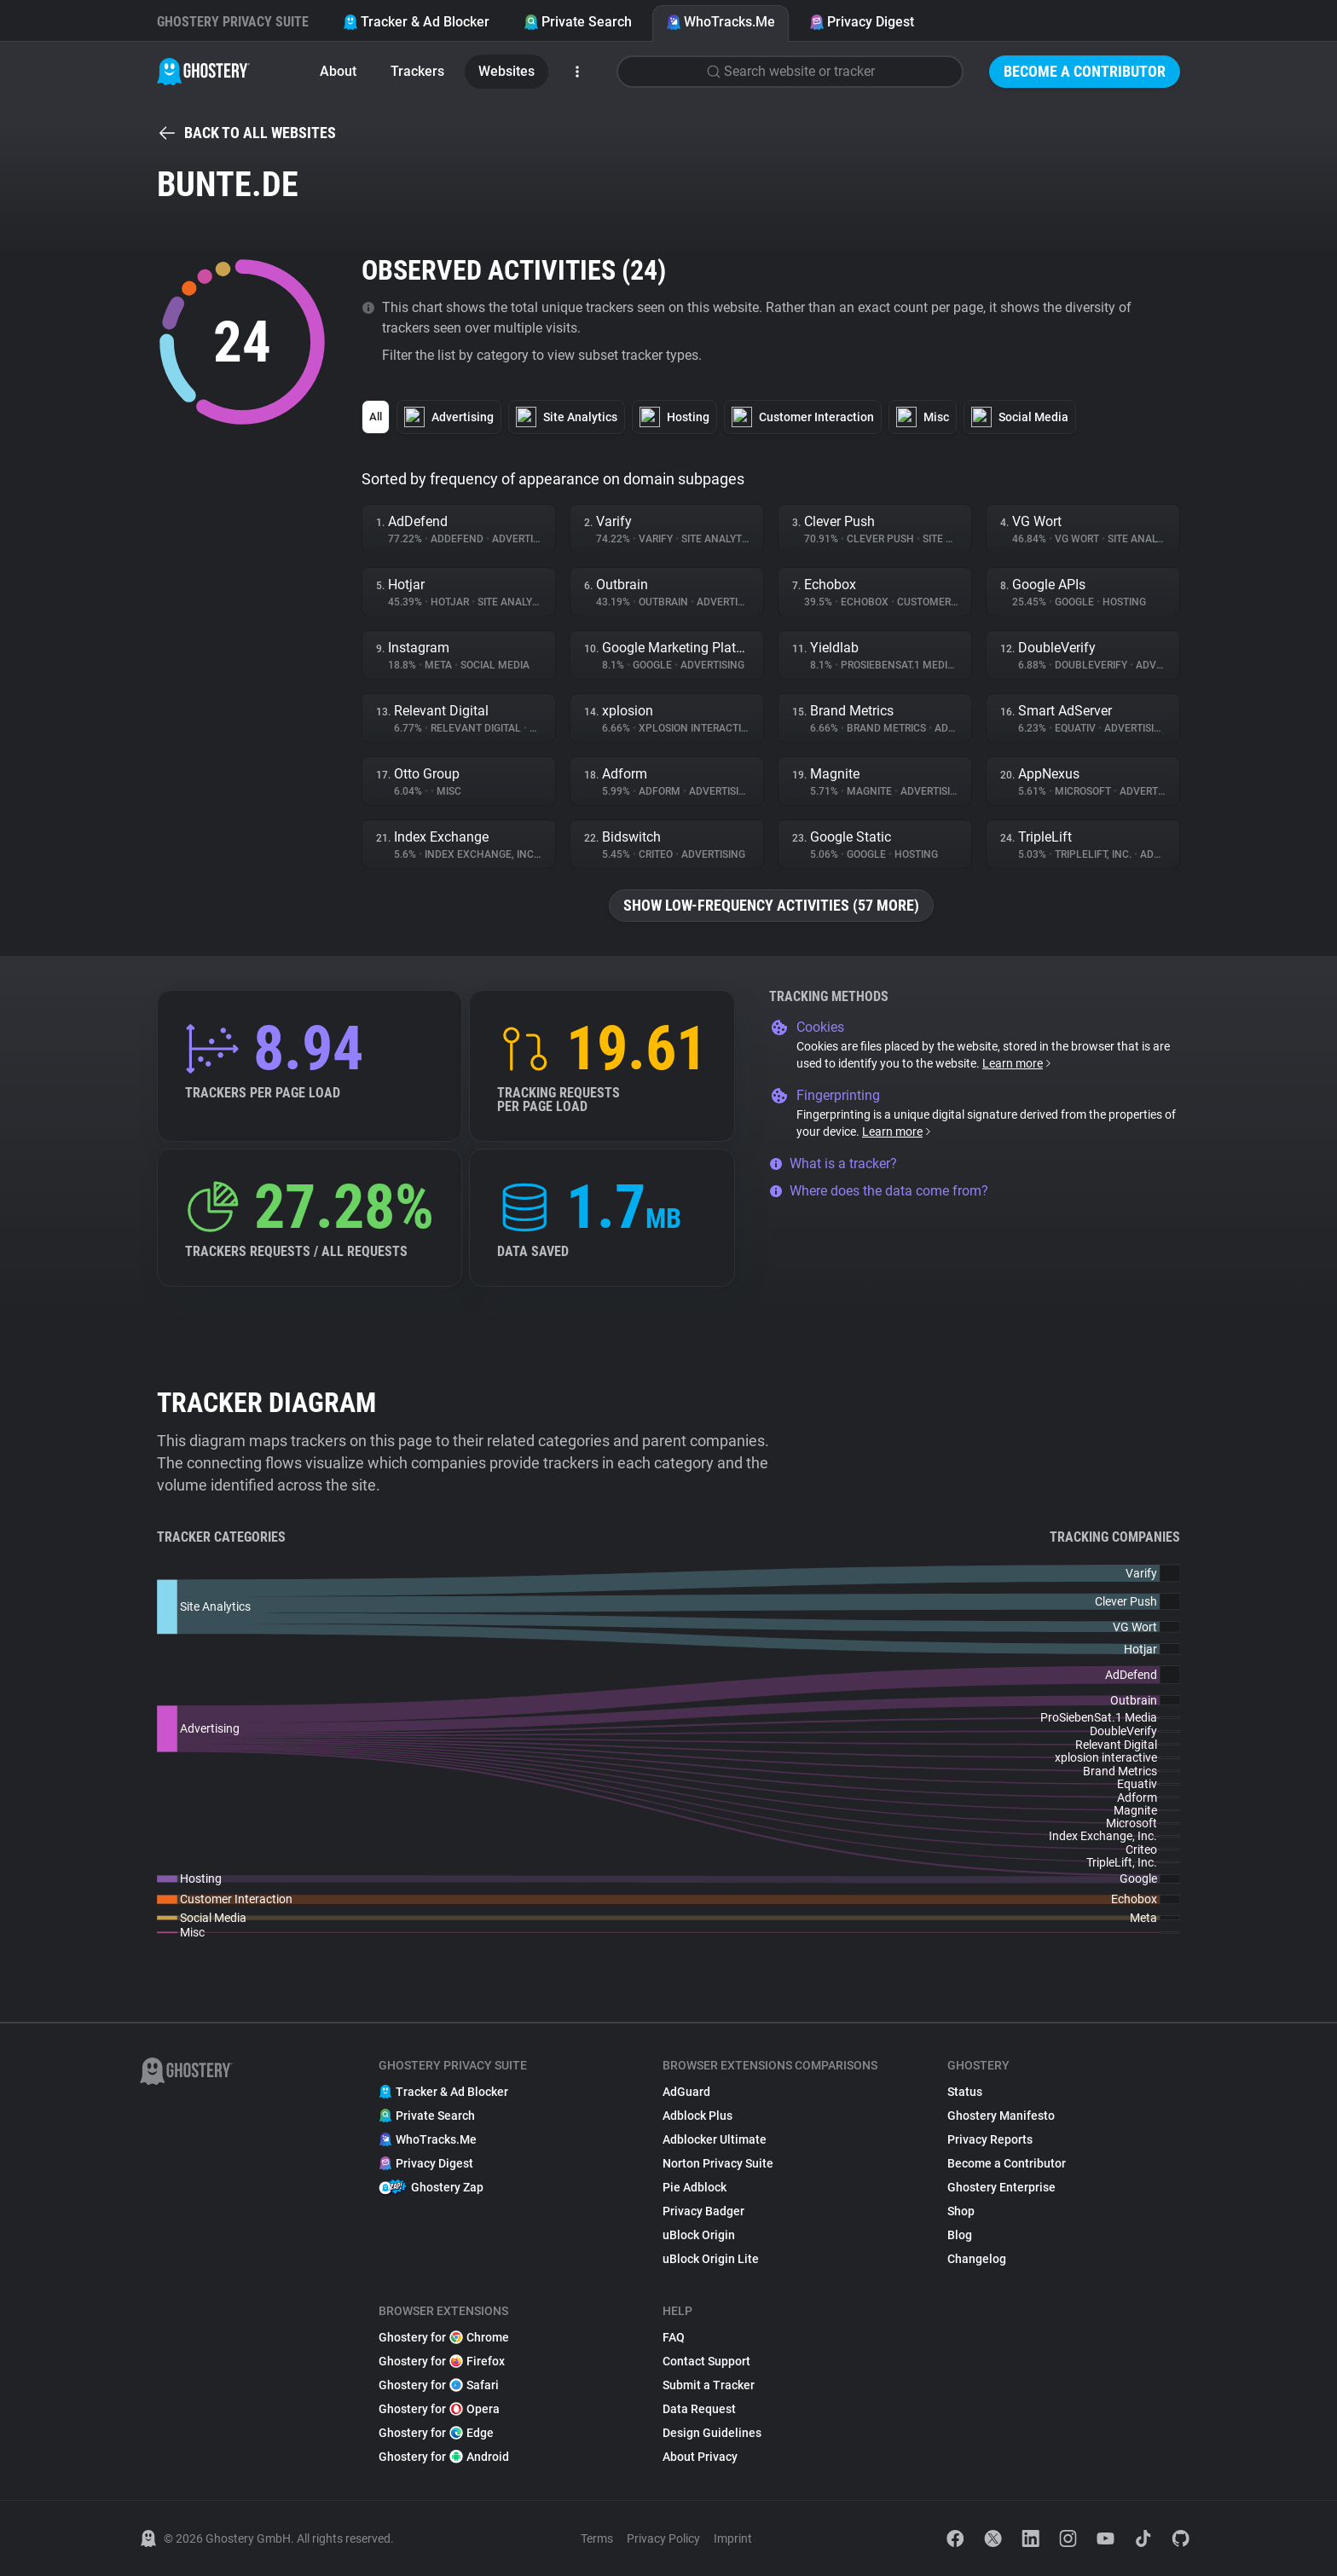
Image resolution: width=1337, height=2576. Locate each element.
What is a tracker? (833, 1163)
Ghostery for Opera (439, 2409)
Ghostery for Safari (439, 2385)
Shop (961, 2211)
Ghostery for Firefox (442, 2361)
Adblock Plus (697, 2115)
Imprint (733, 2538)
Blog (959, 2235)
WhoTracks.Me (720, 22)
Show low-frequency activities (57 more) (771, 905)
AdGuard (686, 2091)
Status (964, 2091)
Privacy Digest (861, 22)
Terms (597, 2538)
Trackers (417, 71)
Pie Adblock (694, 2187)
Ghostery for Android (444, 2456)
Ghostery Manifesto (1001, 2115)
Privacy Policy (663, 2538)
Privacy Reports (990, 2139)
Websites (506, 71)
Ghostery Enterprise (1001, 2187)
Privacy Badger (703, 2211)
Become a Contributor (1085, 71)
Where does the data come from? (878, 1191)
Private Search (578, 22)
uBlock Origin (699, 2235)
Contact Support (706, 2361)
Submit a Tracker (709, 2385)
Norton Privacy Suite (718, 2163)
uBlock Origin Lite (711, 2259)
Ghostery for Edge (436, 2433)
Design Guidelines (712, 2433)
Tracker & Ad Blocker (416, 22)
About (338, 71)
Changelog (976, 2259)
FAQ (674, 2337)
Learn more (1017, 1063)
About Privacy (700, 2456)
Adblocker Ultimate (715, 2139)
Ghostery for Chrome (444, 2337)
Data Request (699, 2409)
